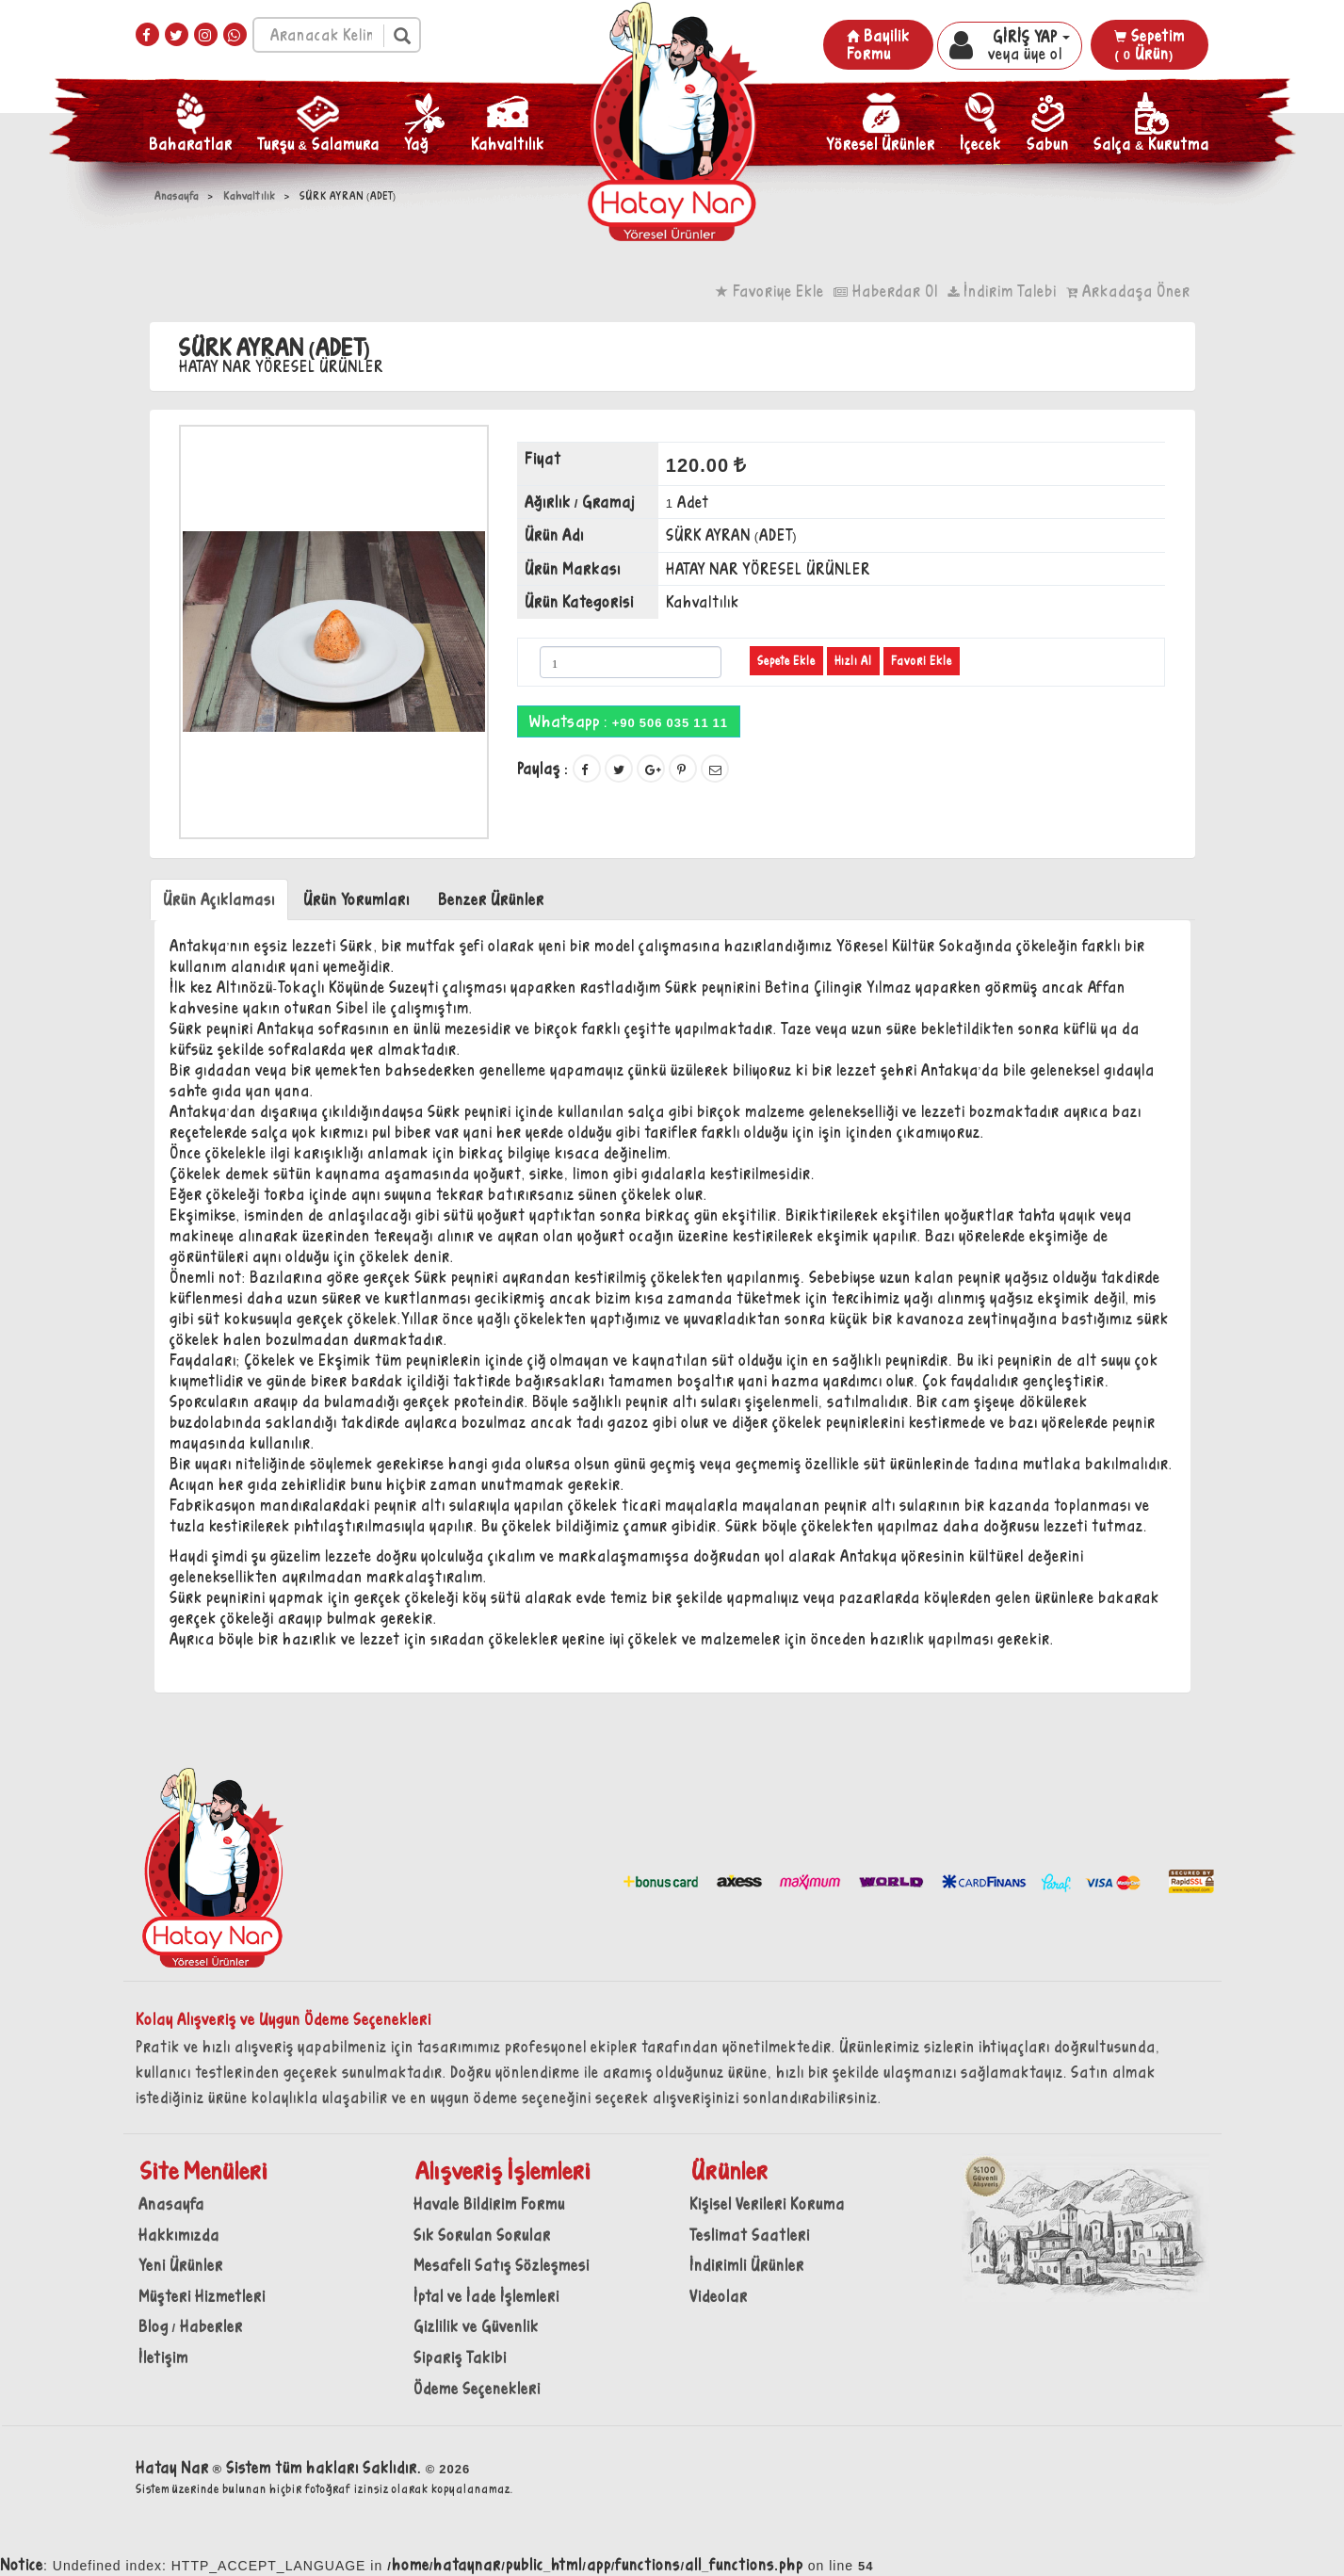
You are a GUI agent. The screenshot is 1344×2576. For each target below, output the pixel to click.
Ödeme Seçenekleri (477, 2388)
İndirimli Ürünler (746, 2265)
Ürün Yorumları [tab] (356, 899)
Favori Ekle (921, 661)
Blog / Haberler (191, 2326)
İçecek (981, 123)
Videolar (718, 2296)
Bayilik (878, 44)
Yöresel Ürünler (880, 123)
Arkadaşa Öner (1128, 291)
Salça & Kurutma (1151, 123)
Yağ (425, 123)
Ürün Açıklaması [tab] (219, 899)
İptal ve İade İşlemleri (486, 2296)
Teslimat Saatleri (749, 2235)
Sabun (1048, 123)
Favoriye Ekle (770, 291)
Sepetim (1149, 44)
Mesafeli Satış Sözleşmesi (501, 2265)
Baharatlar (191, 123)
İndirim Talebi (1002, 291)
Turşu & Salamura (318, 123)
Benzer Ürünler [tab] (491, 899)
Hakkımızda (178, 2235)
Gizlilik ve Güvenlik (476, 2326)
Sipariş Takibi (460, 2357)
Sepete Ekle (786, 661)
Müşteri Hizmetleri (202, 2296)
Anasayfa (171, 2204)
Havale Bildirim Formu (489, 2204)
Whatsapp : (628, 721)
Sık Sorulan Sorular (482, 2235)
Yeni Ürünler (180, 2265)
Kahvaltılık (507, 123)
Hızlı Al (853, 661)
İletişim (163, 2357)
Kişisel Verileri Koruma (767, 2204)
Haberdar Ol (886, 291)
